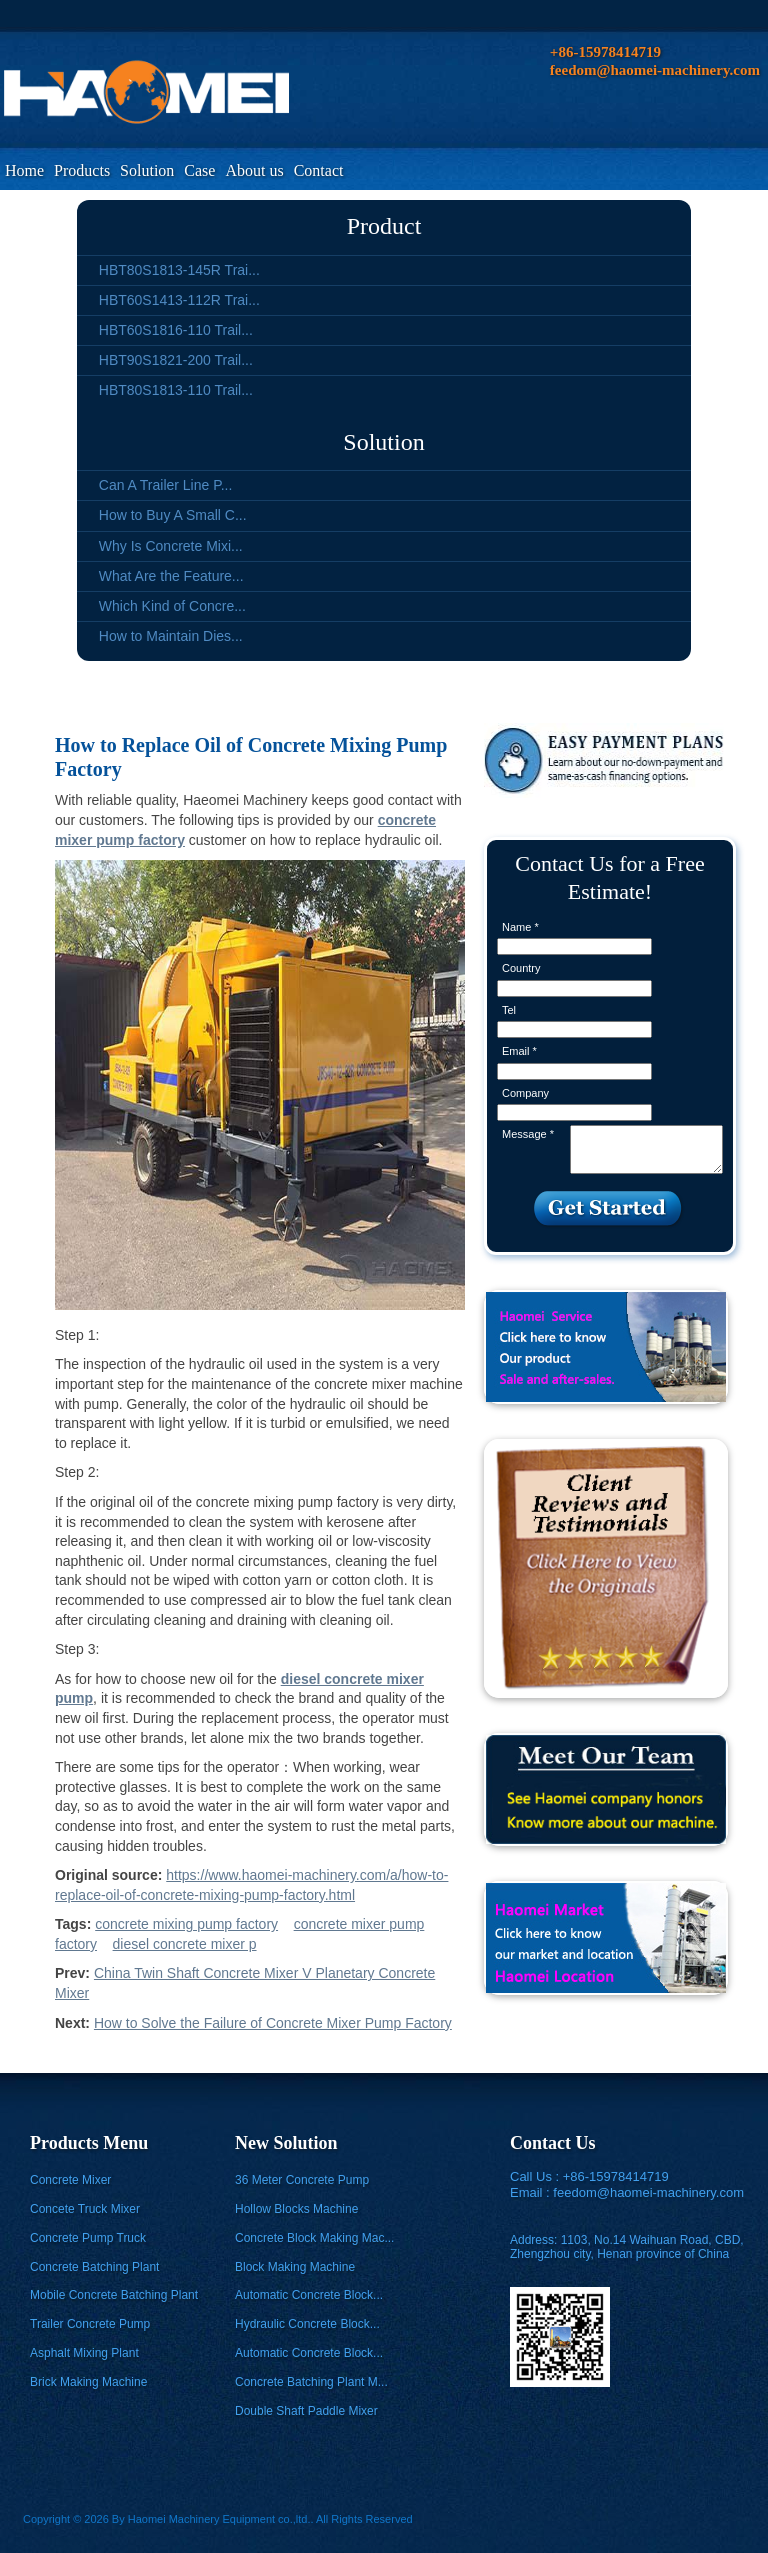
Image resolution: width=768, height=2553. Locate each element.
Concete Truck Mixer (85, 2209)
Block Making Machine (295, 2267)
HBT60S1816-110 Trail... (176, 330)
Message (528, 1134)
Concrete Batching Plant (94, 2267)
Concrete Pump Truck (88, 2238)
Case (199, 170)
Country (521, 968)
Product (384, 226)
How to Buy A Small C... (173, 515)
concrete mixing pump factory (186, 1924)
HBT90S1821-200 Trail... (176, 360)
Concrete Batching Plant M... (311, 2382)
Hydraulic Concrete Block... (307, 2324)
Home (24, 170)
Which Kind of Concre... (172, 606)
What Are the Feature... (171, 576)
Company (525, 1093)
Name (520, 927)
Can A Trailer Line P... (166, 485)
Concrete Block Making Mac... (314, 2238)
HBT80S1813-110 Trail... (176, 390)
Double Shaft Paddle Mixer (306, 2411)
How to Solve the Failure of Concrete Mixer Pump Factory (273, 2023)
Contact (319, 170)
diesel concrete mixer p (185, 1944)
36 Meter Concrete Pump (302, 2180)
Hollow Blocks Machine (296, 2209)
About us (254, 170)
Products (82, 170)
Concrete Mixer (70, 2180)
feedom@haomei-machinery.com (648, 2192)
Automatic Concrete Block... (309, 2295)
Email (519, 1051)
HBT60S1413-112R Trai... (179, 300)
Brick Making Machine (88, 2382)
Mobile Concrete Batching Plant (114, 2295)
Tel (509, 1010)
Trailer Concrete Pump (90, 2324)
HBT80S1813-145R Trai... (179, 270)
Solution (147, 170)
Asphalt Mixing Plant (84, 2353)
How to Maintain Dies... (171, 636)
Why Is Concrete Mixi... (171, 546)
